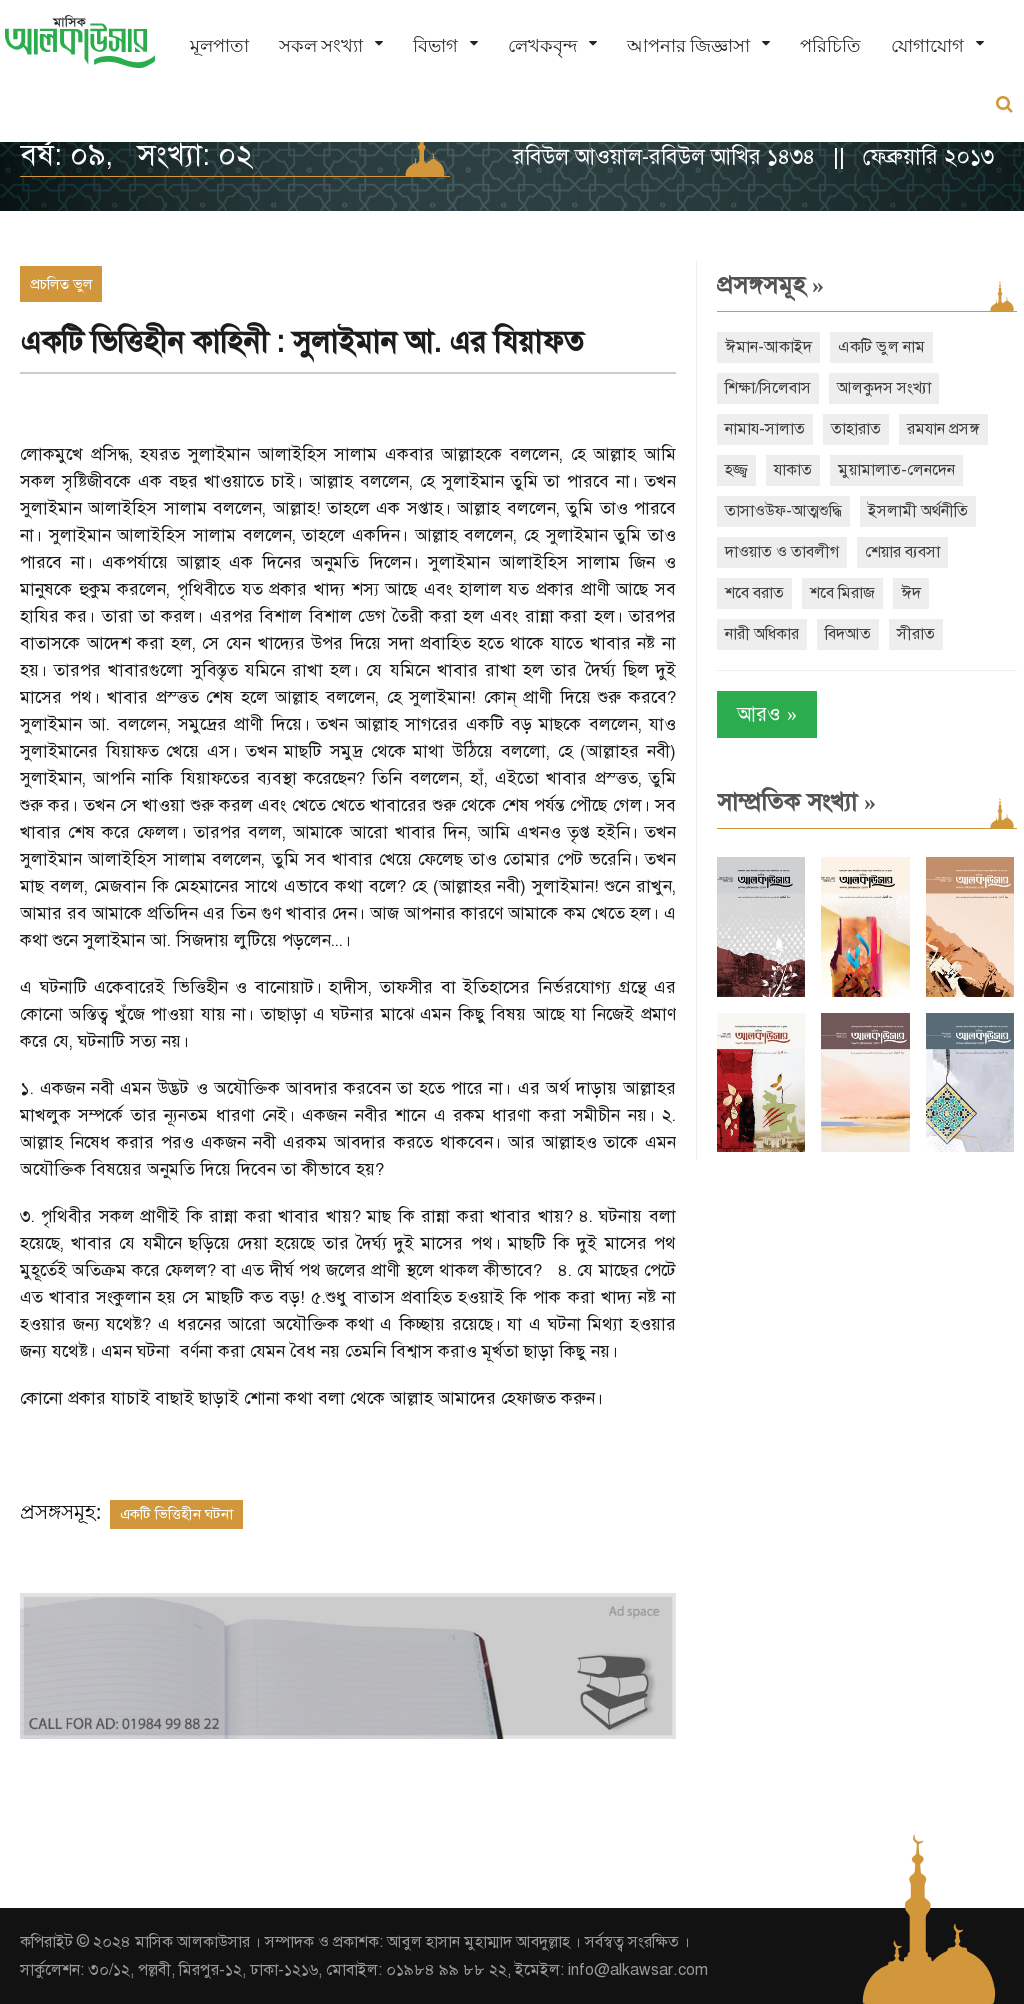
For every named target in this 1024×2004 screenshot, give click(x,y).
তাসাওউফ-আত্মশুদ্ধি (783, 511)
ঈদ (911, 593)
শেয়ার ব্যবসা (902, 552)
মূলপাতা (219, 45)
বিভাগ (435, 45)
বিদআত (848, 634)
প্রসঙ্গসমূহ (770, 285)
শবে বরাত (754, 593)
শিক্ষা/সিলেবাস (768, 388)
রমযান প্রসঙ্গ (943, 429)
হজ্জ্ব (736, 470)
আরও (767, 714)
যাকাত (793, 470)
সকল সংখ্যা (321, 45)
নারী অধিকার (762, 634)
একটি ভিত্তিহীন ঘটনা (176, 1514)
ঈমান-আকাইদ (768, 347)
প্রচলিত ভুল (61, 284)
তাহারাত (856, 429)
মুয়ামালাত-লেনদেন (896, 470)
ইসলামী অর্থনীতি (918, 511)
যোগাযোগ (927, 45)
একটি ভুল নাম (881, 347)
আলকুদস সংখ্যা (884, 388)
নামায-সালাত (765, 429)
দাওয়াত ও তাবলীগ (782, 552)
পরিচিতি (830, 45)
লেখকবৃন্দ (542, 45)
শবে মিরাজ (842, 593)
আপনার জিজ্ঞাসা (688, 45)
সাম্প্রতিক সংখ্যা (796, 802)
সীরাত (916, 634)
